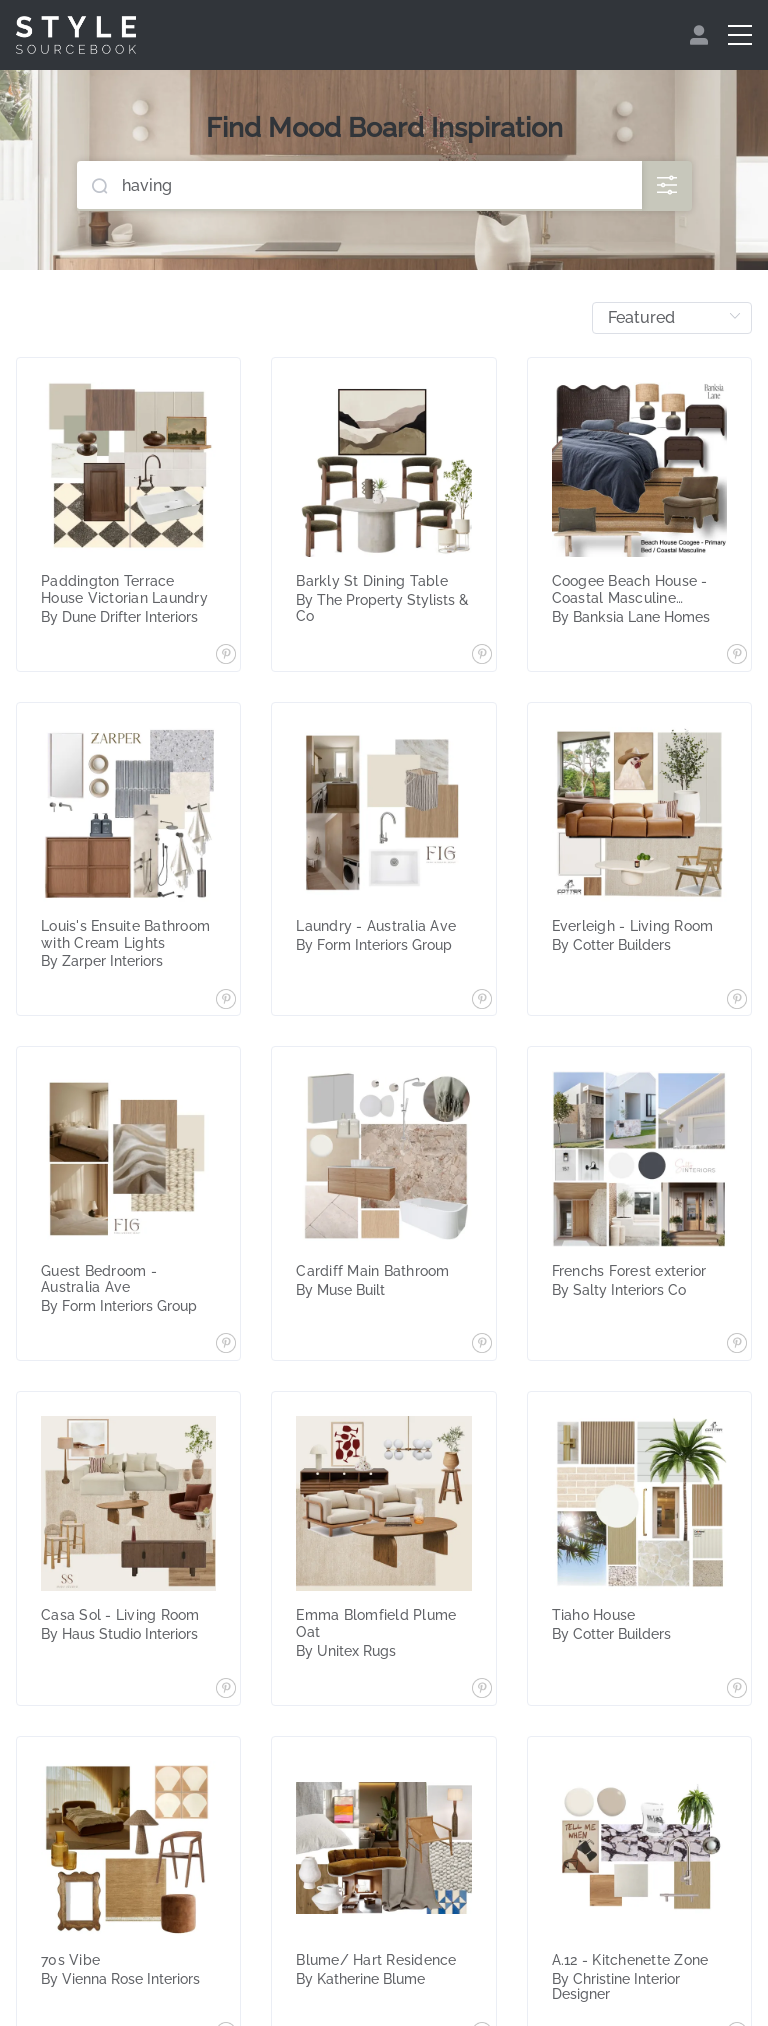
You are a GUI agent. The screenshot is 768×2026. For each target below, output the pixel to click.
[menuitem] (701, 35)
